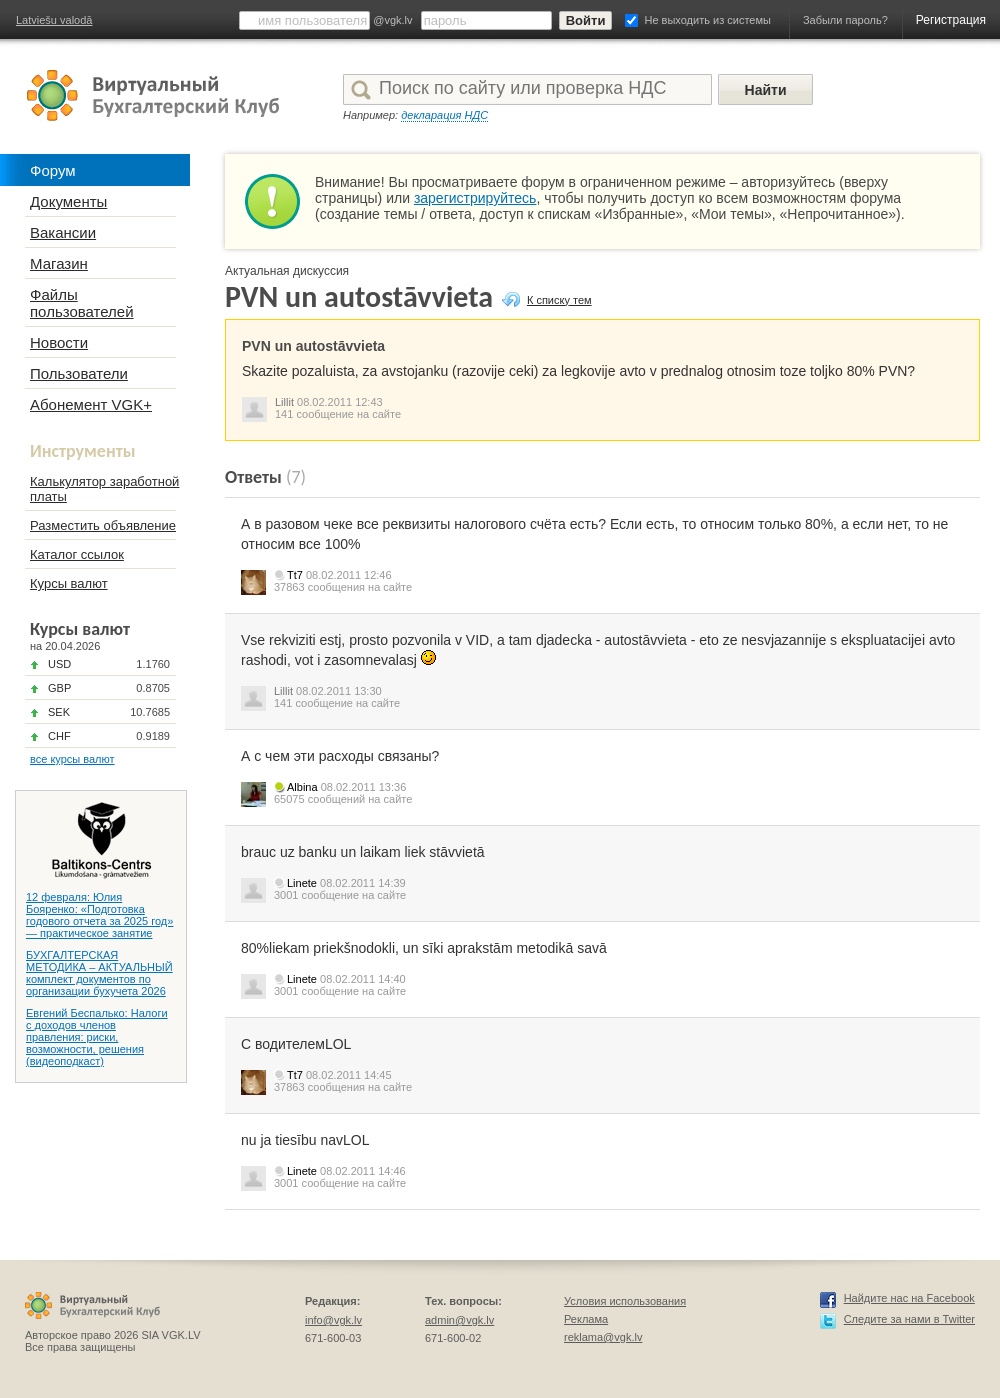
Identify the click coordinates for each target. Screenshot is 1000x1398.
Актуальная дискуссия (287, 271)
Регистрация (951, 20)
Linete (302, 883)
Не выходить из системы (708, 20)
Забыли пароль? (845, 20)
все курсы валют (72, 759)
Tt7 (295, 575)
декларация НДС (444, 115)
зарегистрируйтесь (475, 198)
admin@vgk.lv (459, 1320)
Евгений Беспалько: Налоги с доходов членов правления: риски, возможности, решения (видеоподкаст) (97, 1037)
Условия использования (625, 1301)
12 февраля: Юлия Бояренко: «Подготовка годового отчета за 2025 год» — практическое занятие (99, 915)
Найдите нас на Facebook (909, 1298)
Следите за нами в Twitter (909, 1319)
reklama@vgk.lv (603, 1337)
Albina (302, 787)
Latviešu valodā (54, 20)
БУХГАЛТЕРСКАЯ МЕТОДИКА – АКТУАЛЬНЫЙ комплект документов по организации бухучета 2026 (99, 973)
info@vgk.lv (333, 1320)
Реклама (586, 1319)
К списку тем (559, 300)
